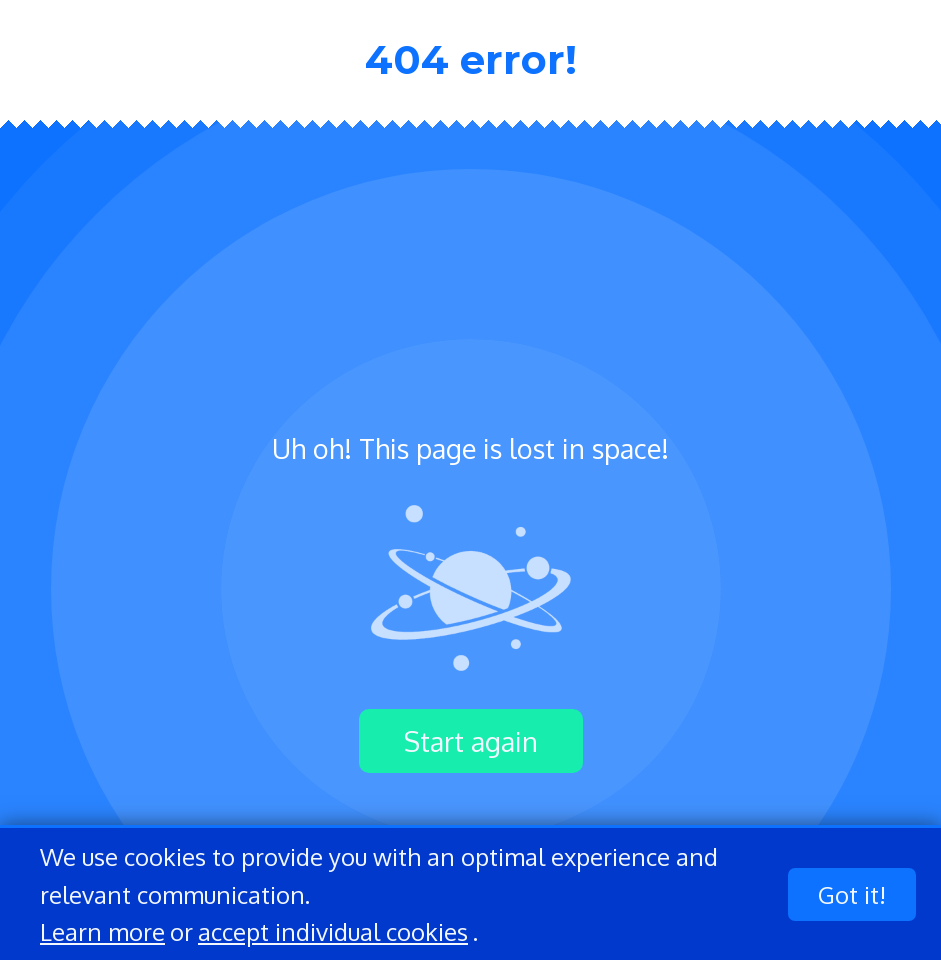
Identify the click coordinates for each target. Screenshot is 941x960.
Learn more (102, 931)
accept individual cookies (333, 931)
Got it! (852, 894)
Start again (471, 741)
